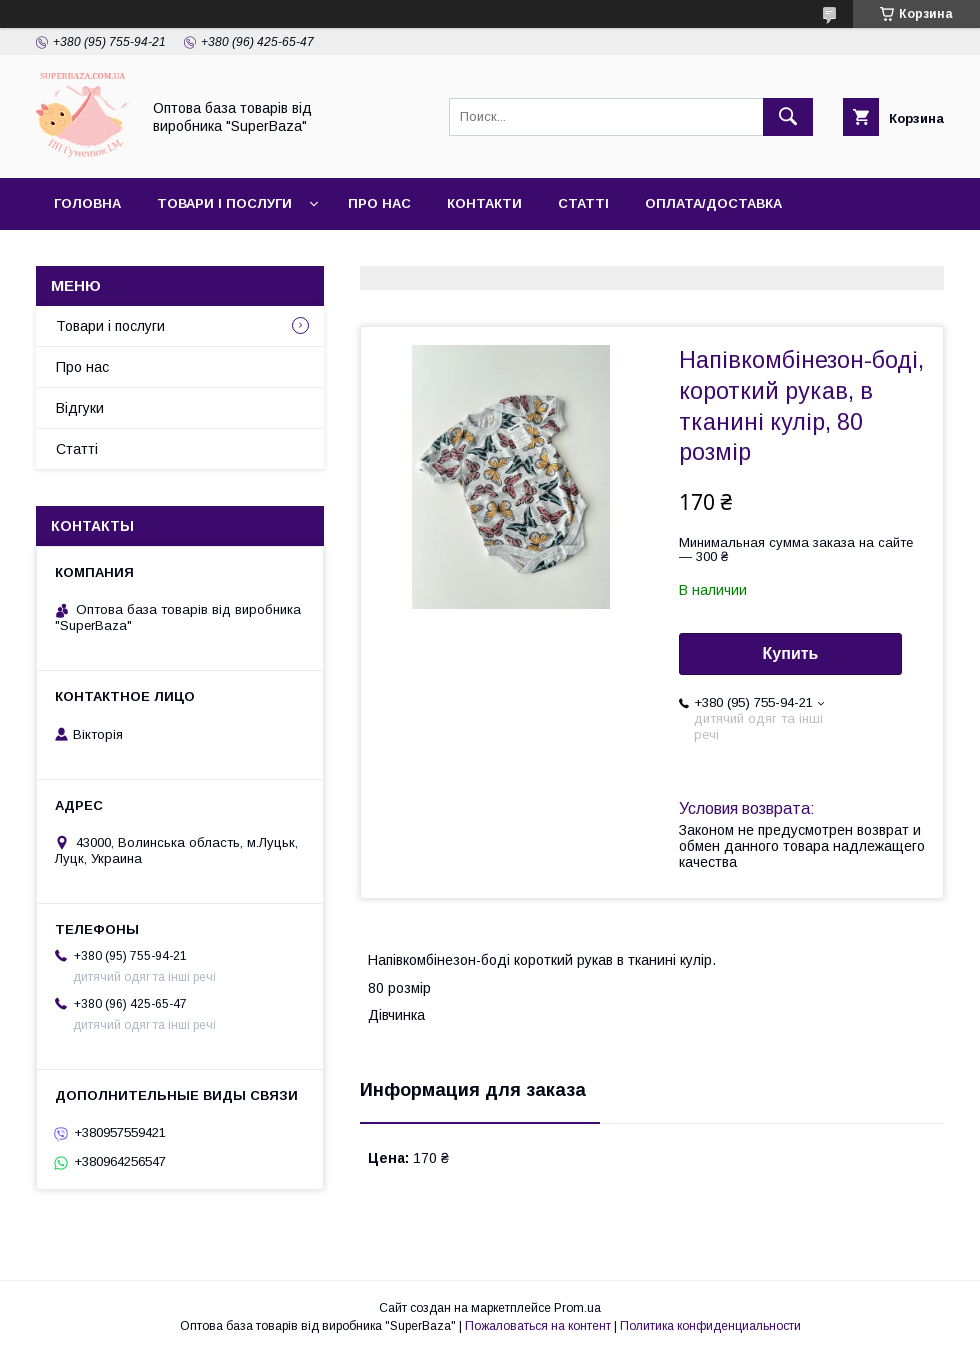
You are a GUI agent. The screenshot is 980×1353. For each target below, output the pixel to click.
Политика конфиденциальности (710, 1326)
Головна (87, 203)
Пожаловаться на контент (538, 1326)
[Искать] (788, 117)
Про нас (379, 203)
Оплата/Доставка (713, 203)
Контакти (484, 203)
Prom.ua (577, 1308)
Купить (791, 653)
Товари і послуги (224, 203)
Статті (583, 203)
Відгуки (80, 408)
